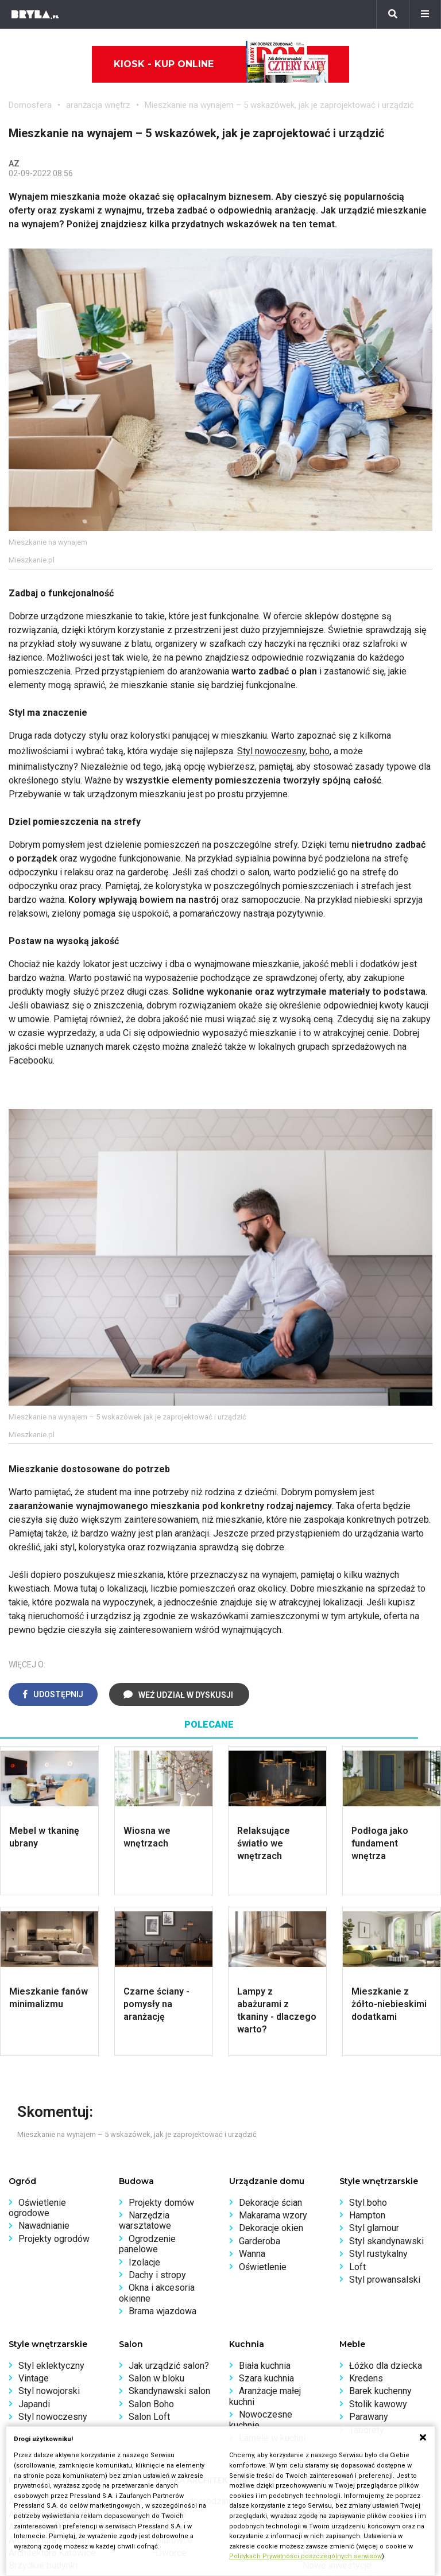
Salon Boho (151, 2404)
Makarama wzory (273, 2215)
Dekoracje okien (271, 2227)
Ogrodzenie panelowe (147, 2244)
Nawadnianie (43, 2225)
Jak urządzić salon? (169, 2365)
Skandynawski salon (169, 2390)
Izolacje (144, 2262)
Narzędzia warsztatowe (145, 2220)
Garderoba (259, 2241)
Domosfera (30, 105)
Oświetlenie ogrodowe (37, 2207)
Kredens (366, 2378)
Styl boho (368, 2202)
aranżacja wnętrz (98, 105)
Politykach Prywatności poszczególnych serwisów (305, 2556)
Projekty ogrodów (54, 2238)
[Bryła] (35, 14)
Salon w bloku (156, 2378)
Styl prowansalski (384, 2279)
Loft (357, 2266)
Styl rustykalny (378, 2253)
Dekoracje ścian (270, 2202)
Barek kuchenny (380, 2390)
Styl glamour (374, 2227)
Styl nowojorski (49, 2390)
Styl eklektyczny (51, 2365)
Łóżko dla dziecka (385, 2365)
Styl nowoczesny (271, 751)
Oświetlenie (263, 2266)
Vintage (33, 2378)
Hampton (367, 2215)
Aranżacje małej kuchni (265, 2396)
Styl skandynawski (386, 2241)
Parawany (368, 2416)
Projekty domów (161, 2202)
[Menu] (424, 14)
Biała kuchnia (265, 2365)
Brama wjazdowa (162, 2311)
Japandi (34, 2404)
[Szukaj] (393, 14)
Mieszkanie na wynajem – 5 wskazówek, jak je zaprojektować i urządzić (279, 105)
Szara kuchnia (266, 2378)
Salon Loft (149, 2416)
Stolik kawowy (378, 2404)
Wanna (252, 2253)
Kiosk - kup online (221, 64)
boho (320, 751)
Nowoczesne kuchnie (260, 2419)
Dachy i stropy (157, 2274)
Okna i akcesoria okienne (157, 2292)
